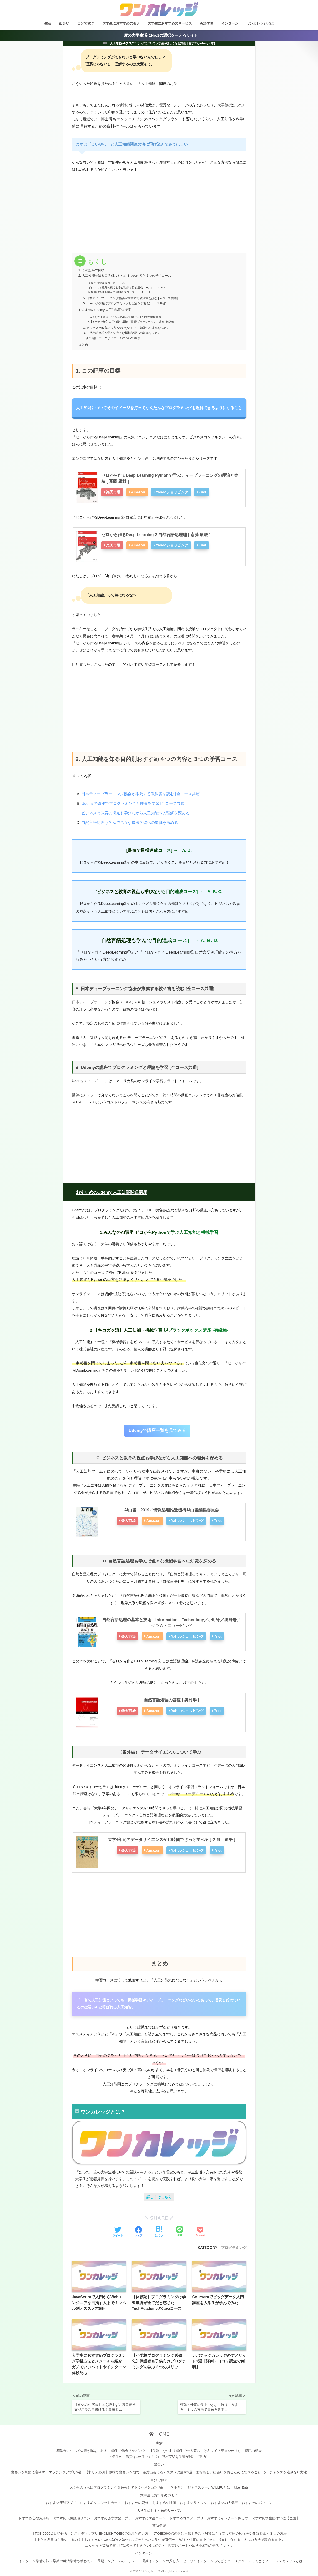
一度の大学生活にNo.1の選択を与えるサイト (159, 35)
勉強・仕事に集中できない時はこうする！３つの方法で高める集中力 (232, 2540)
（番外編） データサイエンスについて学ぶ (111, 337)
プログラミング (233, 2246)
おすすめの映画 (164, 2503)
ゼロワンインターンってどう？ (207, 2561)
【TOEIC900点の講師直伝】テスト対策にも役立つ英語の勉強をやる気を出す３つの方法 (219, 2534)
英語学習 (206, 23)
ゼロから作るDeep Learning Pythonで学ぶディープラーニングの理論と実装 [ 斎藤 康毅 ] (170, 477)
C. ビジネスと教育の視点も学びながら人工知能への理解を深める (126, 327)
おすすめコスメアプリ (186, 2518)
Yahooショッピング (173, 491)
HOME (159, 2434)
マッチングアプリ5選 (65, 2472)
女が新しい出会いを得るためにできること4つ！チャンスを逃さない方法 (251, 2472)
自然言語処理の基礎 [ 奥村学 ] (171, 1699)
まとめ (83, 344)
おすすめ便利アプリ (61, 2503)
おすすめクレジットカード (100, 2503)
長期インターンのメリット (117, 2561)
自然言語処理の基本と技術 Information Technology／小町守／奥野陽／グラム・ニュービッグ (171, 1621)
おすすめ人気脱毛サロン (71, 2518)
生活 (47, 23)
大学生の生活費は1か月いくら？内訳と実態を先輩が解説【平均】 (159, 2457)
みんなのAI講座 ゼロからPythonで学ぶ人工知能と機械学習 (160, 1231)
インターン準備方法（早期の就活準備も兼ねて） (56, 2561)
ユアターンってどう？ (251, 2561)
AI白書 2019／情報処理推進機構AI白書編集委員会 (171, 1508)
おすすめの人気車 (224, 2503)
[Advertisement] (114, 211)
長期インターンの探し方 (160, 2561)
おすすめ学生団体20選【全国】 (276, 2518)
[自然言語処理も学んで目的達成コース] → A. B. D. (119, 292)
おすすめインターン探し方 (227, 2518)
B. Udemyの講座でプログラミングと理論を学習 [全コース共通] (125, 303)
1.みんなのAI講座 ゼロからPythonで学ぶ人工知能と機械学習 (124, 317)
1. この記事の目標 (92, 270)
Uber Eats (241, 2488)
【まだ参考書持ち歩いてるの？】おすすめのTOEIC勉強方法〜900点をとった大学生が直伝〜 (104, 2540)
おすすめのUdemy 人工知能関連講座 (106, 309)
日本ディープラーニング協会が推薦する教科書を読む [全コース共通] (140, 793)
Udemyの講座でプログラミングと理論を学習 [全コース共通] (133, 803)
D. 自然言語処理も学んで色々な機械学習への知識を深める (122, 332)
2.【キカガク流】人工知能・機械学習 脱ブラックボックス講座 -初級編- (133, 321)
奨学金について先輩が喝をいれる (82, 2451)
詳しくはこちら (159, 2195)
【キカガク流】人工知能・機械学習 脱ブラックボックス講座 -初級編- (163, 1329)
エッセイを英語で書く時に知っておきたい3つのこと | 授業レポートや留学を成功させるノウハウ (159, 2546)
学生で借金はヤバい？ (128, 2451)
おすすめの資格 (136, 2503)
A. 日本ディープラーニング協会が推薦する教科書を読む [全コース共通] (130, 298)
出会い (64, 23)
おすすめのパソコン (257, 2503)
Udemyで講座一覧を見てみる (157, 1429)
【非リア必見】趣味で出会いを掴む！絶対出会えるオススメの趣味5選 (138, 2472)
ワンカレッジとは (260, 23)
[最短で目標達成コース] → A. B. (108, 283)
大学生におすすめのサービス (170, 23)
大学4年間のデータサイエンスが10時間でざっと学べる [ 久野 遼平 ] (171, 1838)
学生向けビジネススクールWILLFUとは (200, 2488)
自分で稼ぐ (85, 23)
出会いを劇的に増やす (28, 2472)
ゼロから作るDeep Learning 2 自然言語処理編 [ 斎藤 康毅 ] (156, 534)
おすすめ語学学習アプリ (112, 2518)
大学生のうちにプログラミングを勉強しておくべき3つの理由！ (118, 2488)
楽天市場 (113, 491)
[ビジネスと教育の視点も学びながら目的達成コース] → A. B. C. (127, 287)
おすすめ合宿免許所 (33, 2518)
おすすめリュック (193, 2503)
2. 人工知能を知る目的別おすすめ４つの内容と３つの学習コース (128, 276)
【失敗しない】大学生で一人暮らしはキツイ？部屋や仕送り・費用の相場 (205, 2451)
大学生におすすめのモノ (121, 23)
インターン (229, 23)
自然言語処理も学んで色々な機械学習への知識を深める (129, 821)
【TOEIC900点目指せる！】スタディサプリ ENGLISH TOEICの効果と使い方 (89, 2534)
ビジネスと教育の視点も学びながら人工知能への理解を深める (135, 812)
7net (204, 491)
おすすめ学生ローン (150, 2518)
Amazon (138, 491)
